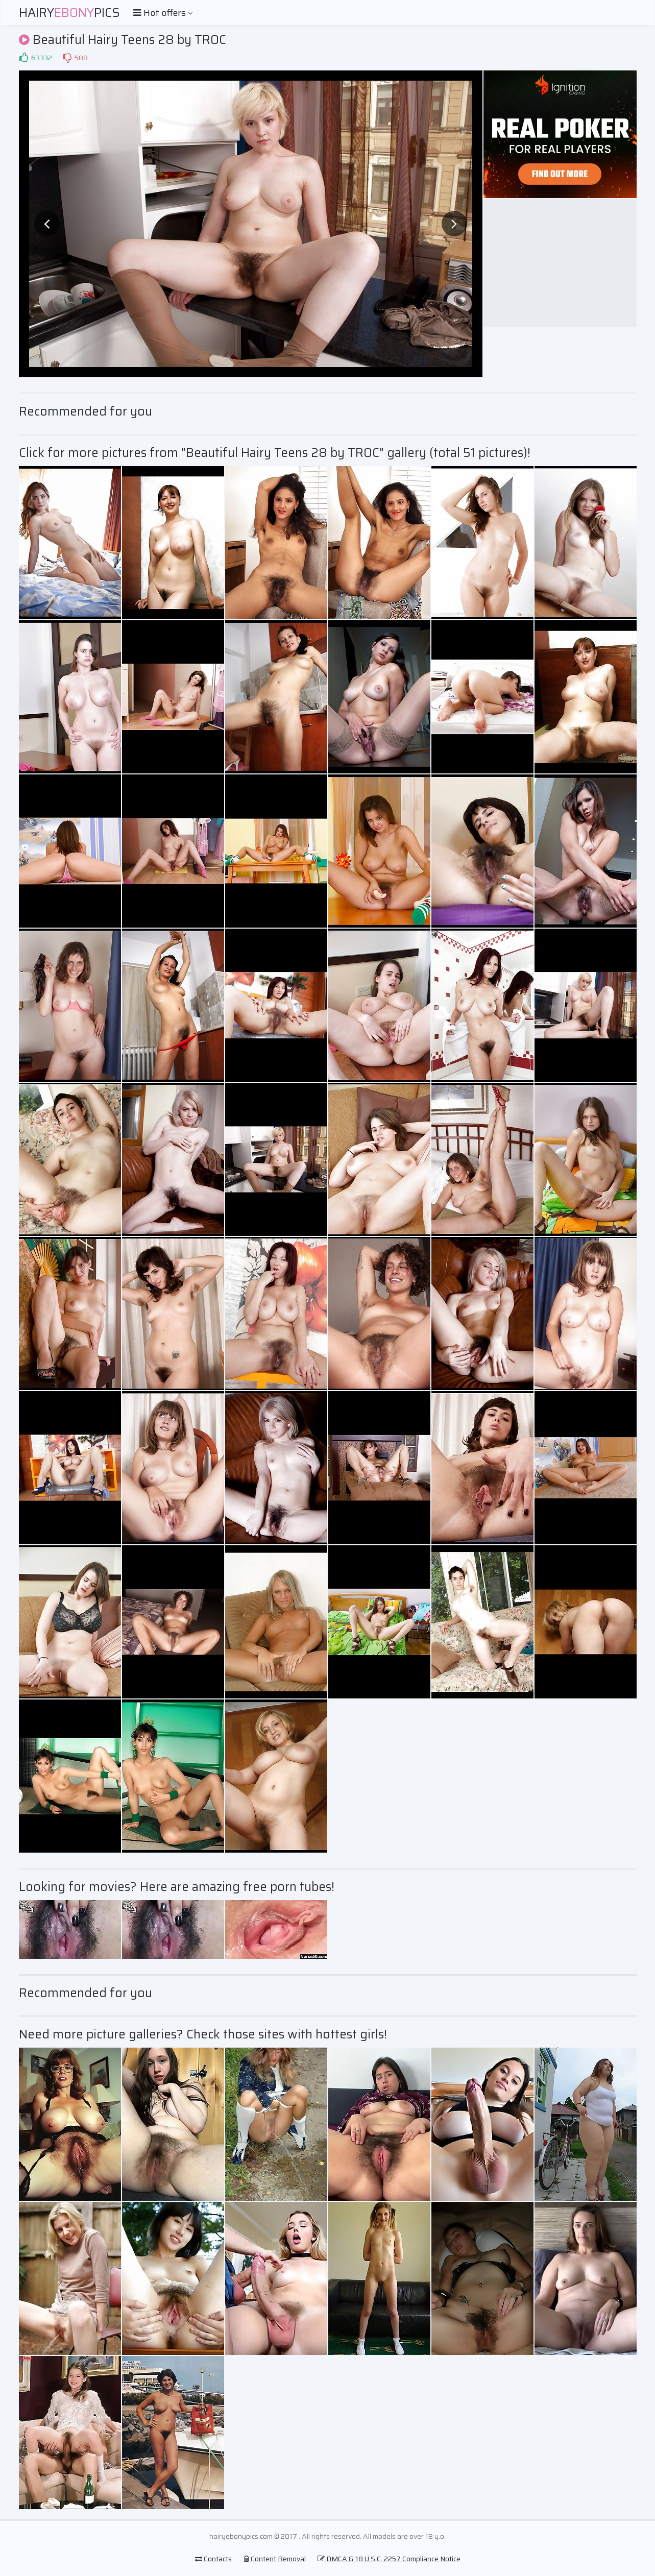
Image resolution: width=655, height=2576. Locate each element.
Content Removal (275, 2558)
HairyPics (69, 12)
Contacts (213, 2558)
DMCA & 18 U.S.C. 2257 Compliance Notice (389, 2558)
